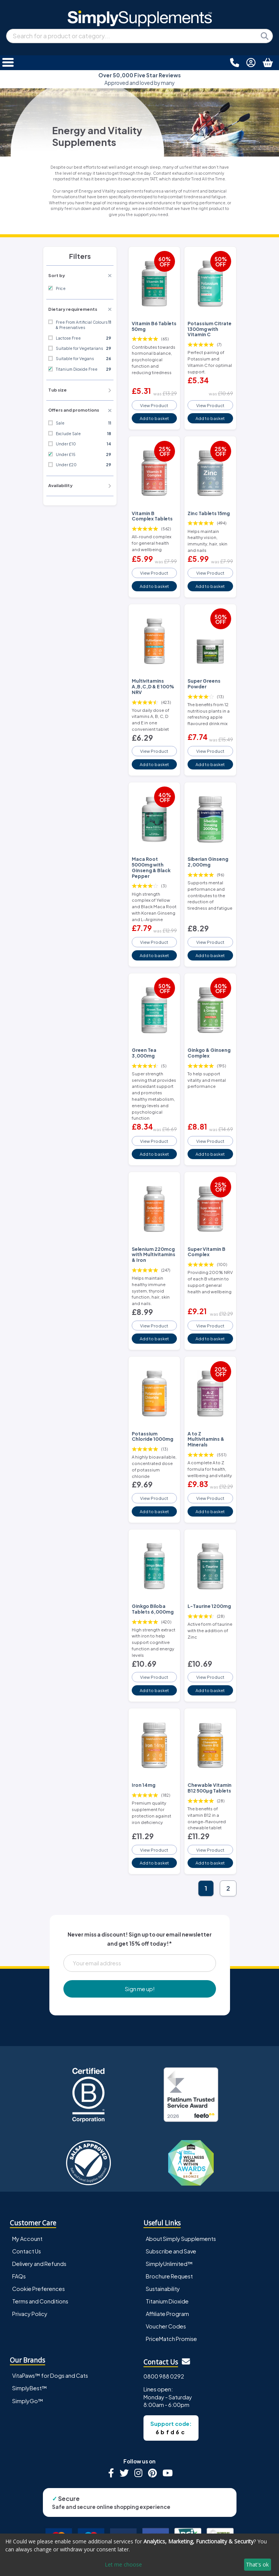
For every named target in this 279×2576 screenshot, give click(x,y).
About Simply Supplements (181, 2238)
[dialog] (139, 2555)
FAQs (19, 2276)
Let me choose (123, 2564)
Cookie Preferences (38, 2288)
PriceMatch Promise (171, 2338)
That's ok (257, 2564)
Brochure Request (169, 2276)
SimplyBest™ (29, 2388)
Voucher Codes (166, 2326)
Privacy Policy (29, 2313)
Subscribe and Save (171, 2251)
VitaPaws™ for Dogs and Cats (50, 2375)
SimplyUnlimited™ (169, 2263)
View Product (154, 405)
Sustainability (163, 2288)
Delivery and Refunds (39, 2263)
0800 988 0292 (163, 2376)
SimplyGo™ (27, 2400)
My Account (27, 2238)
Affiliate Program (167, 2313)
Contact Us (26, 2251)
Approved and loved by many (139, 79)
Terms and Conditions (40, 2301)
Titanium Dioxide (167, 2301)
